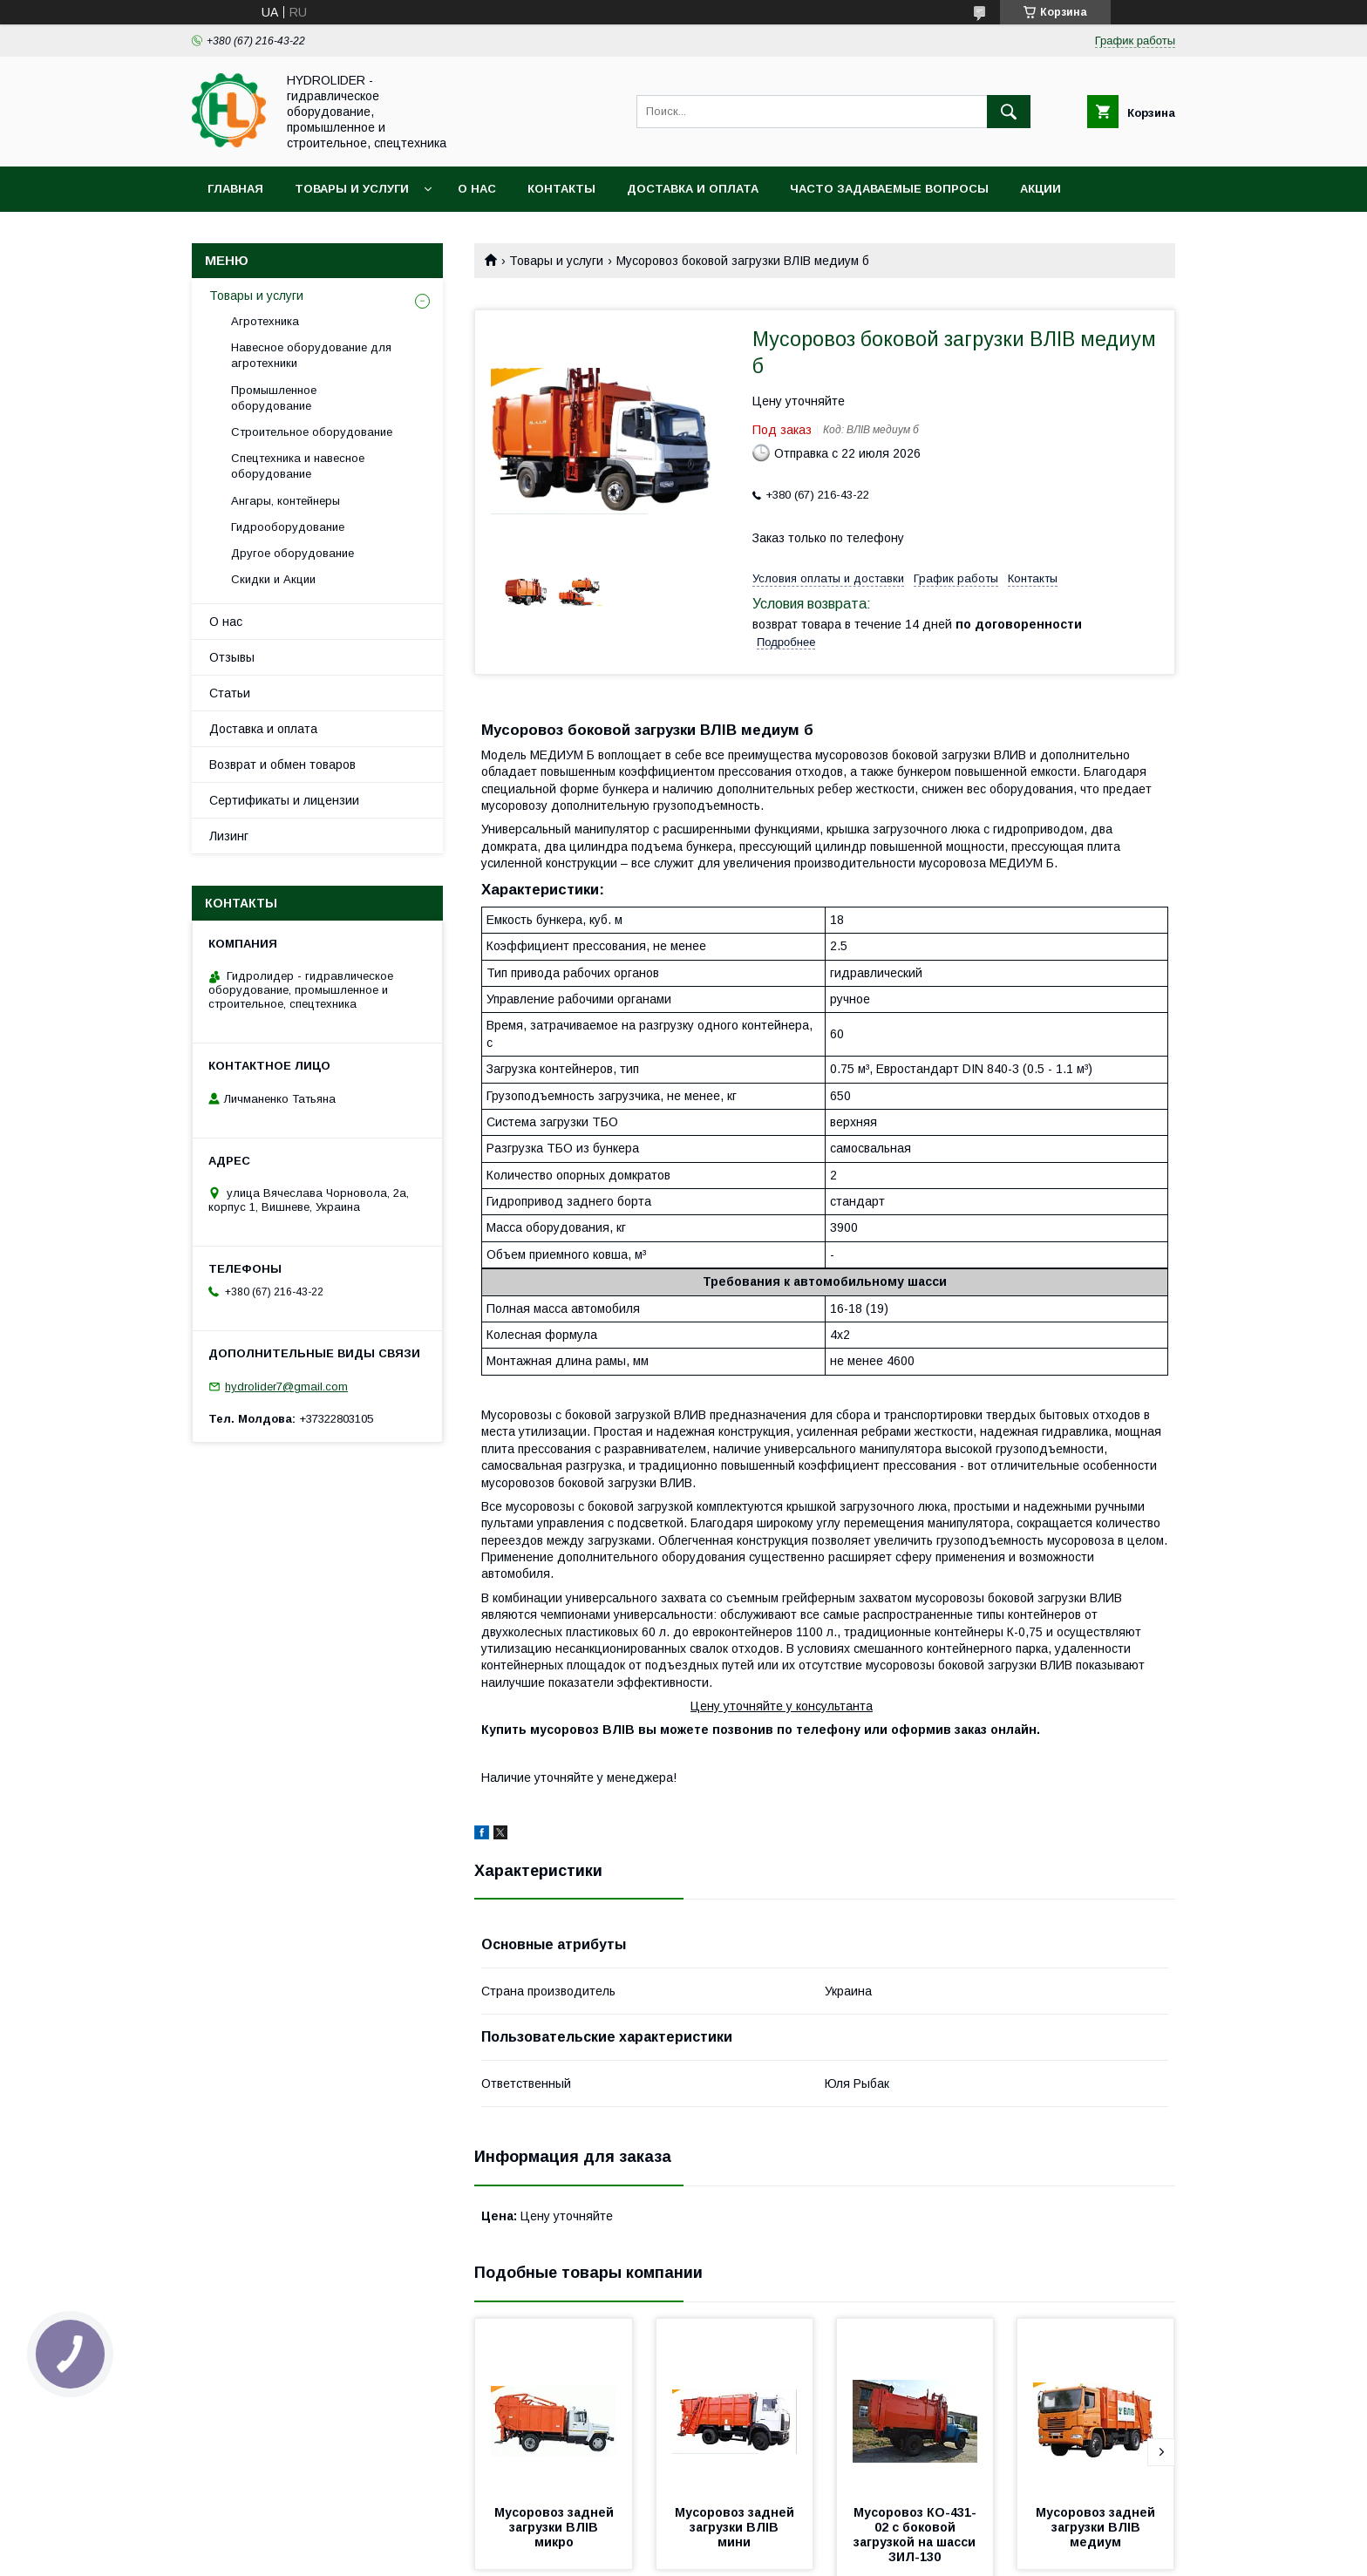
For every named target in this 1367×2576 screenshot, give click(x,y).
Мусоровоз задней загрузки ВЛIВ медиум (1097, 2527)
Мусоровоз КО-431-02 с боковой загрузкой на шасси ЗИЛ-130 (917, 2534)
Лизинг (228, 836)
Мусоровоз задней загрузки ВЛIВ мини (736, 2527)
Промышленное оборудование (273, 398)
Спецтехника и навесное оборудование (297, 466)
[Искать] (1008, 111)
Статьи (229, 693)
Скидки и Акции (273, 579)
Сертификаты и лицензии (284, 800)
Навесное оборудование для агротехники (311, 355)
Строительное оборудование (311, 431)
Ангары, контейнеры (285, 500)
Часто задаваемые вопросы (889, 188)
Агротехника (265, 321)
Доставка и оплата (692, 188)
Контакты (561, 188)
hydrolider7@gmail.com (286, 1386)
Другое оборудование (292, 553)
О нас (477, 188)
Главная (235, 188)
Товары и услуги (352, 188)
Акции (1040, 188)
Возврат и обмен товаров (282, 764)
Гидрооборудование (287, 527)
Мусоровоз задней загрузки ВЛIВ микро (555, 2527)
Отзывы (232, 657)
